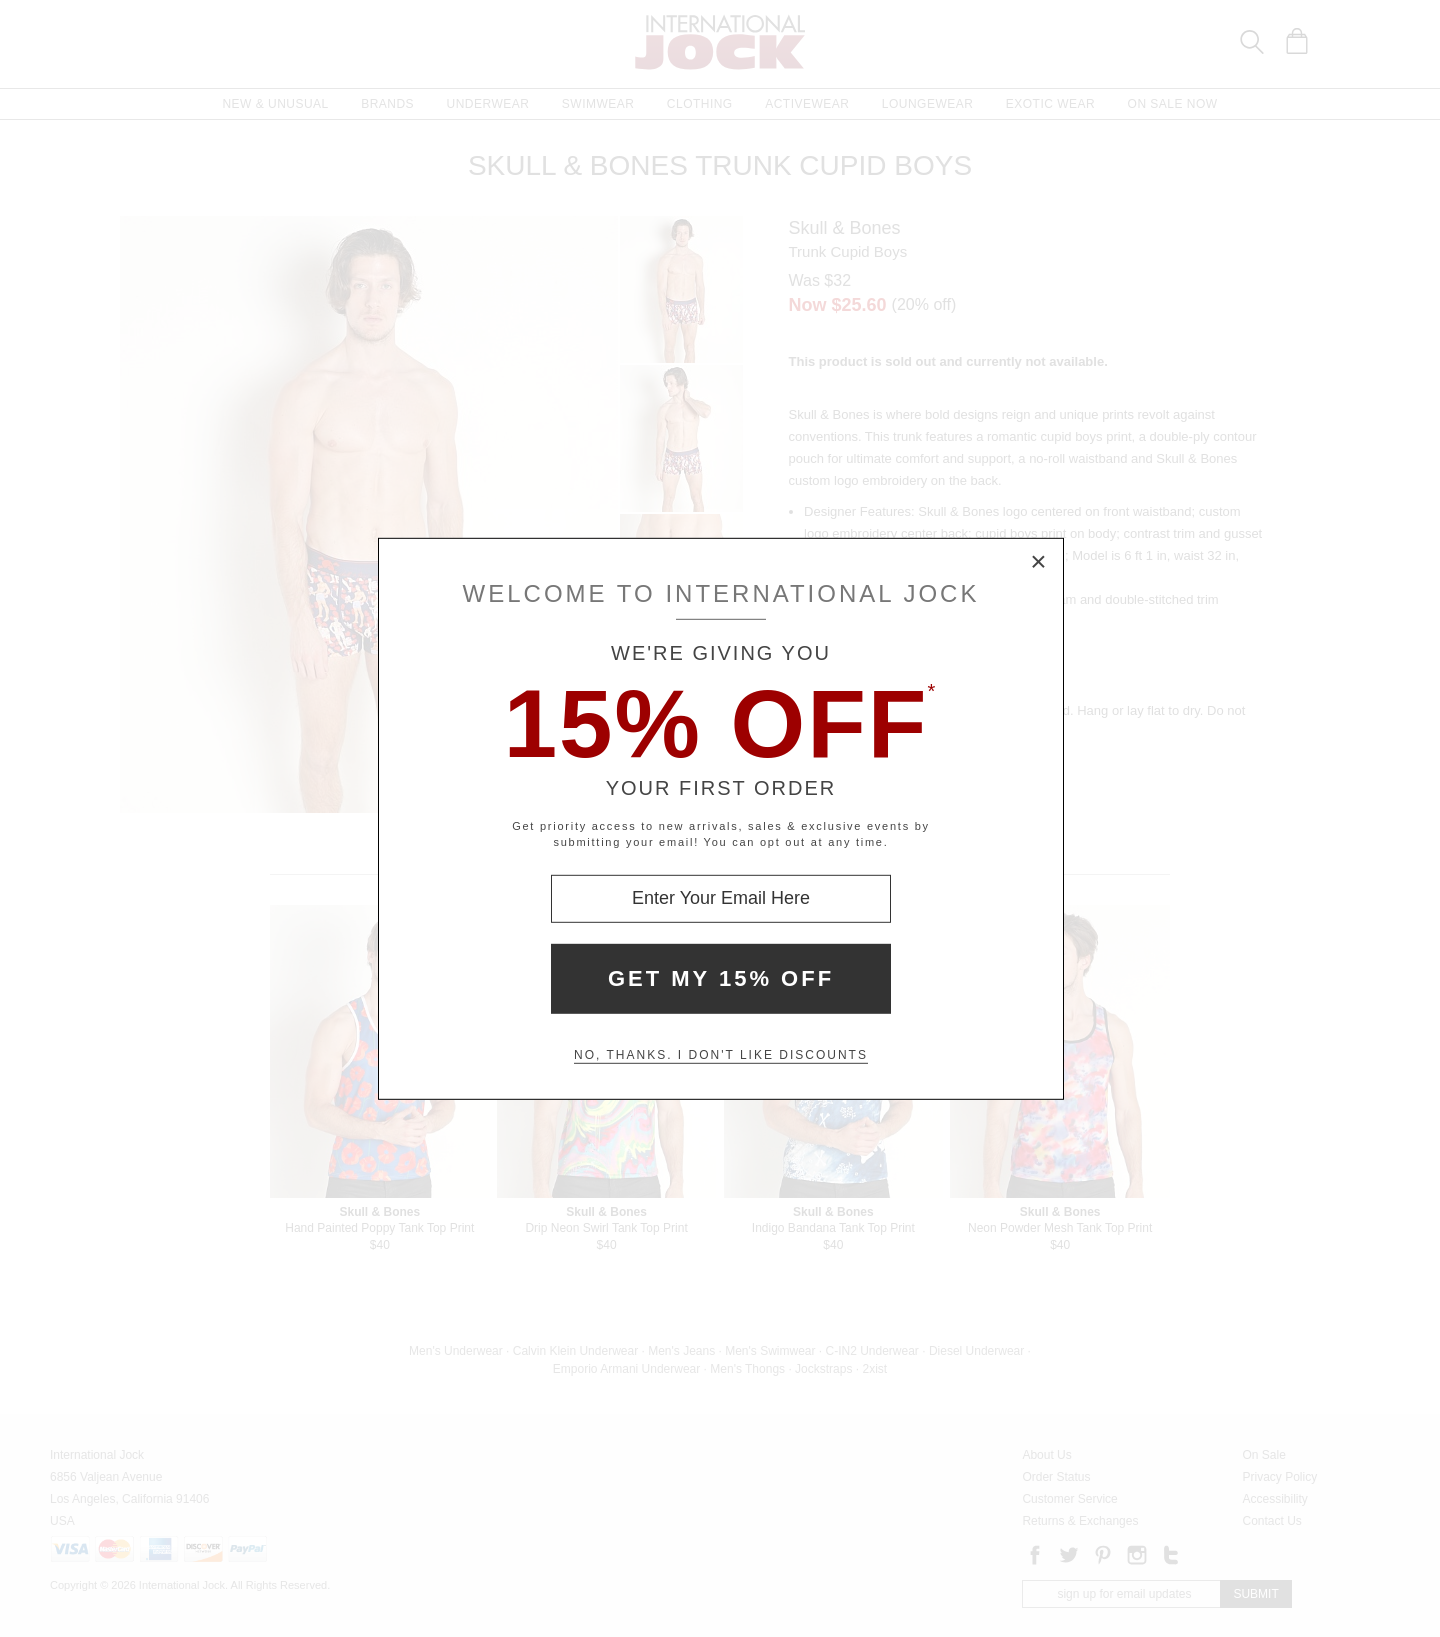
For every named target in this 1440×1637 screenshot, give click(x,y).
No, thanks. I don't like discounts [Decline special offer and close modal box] (721, 1055)
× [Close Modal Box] (1039, 562)
